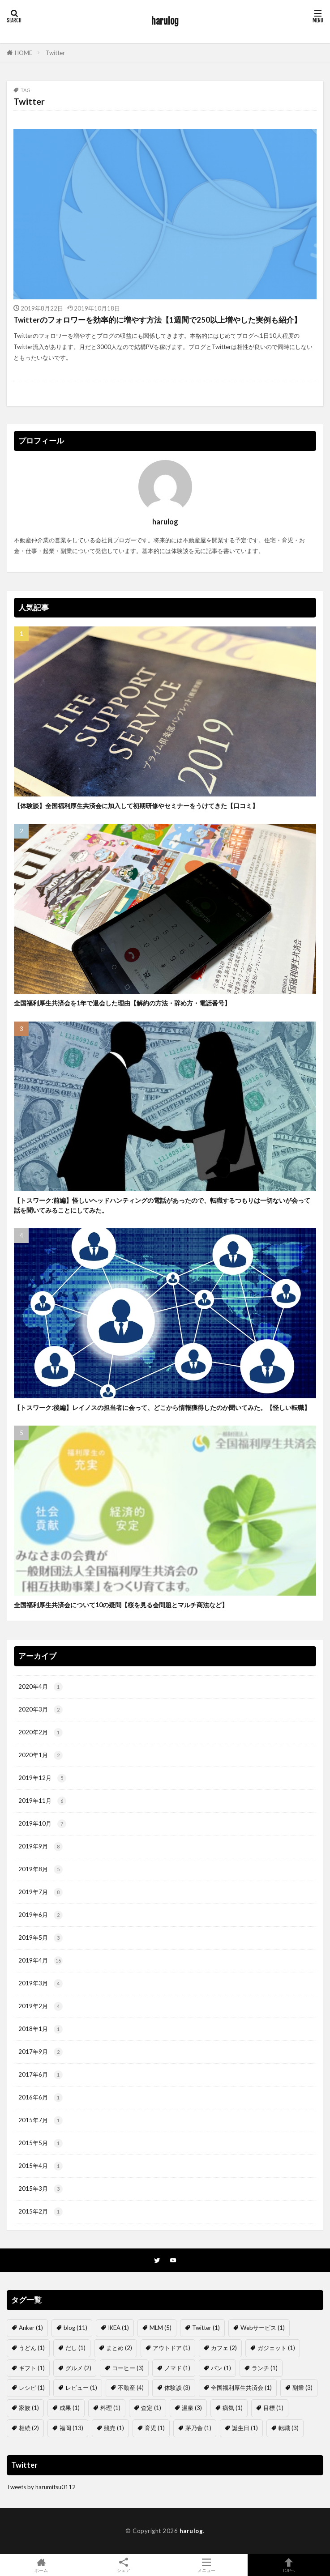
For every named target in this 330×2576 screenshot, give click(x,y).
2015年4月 (40, 2166)
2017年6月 (40, 2074)
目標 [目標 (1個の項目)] (273, 2407)
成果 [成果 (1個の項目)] (70, 2407)
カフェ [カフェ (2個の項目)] (224, 2347)
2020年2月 (40, 1732)
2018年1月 (40, 2029)
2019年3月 (40, 1983)
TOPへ (289, 2565)
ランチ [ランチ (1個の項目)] (265, 2368)
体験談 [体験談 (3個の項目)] (177, 2387)
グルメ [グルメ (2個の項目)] (78, 2368)
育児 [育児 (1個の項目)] (155, 2427)
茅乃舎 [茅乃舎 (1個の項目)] (198, 2427)
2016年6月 (40, 2097)
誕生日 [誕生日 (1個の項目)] (245, 2427)
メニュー (206, 2565)
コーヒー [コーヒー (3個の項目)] (128, 2368)
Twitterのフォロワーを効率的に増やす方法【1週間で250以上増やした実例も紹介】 (157, 319)
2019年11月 (42, 1801)
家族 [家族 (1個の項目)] (29, 2407)
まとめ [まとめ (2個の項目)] (119, 2347)
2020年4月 (40, 1686)
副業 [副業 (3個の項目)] (302, 2387)
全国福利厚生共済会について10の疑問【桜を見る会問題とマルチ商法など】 (121, 1605)
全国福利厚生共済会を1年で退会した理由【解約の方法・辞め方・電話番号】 (122, 1003)
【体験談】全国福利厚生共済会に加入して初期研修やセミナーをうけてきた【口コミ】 (136, 805)
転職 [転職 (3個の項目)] (289, 2427)
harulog (165, 21)
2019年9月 (40, 1846)
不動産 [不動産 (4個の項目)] (131, 2387)
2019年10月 (42, 1823)
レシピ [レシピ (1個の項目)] (32, 2387)
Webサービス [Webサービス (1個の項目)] (262, 2327)
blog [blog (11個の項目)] (75, 2327)
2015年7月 (40, 2120)
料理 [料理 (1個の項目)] (110, 2407)
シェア (123, 2565)
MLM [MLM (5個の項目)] (160, 2327)
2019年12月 (42, 1778)
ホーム (41, 2565)
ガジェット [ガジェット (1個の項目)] (276, 2347)
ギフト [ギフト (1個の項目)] (32, 2368)
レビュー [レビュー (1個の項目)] (81, 2387)
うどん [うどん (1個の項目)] (32, 2347)
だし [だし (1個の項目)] (75, 2347)
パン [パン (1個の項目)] (221, 2368)
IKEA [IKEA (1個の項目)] (118, 2327)
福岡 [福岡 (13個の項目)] (71, 2427)
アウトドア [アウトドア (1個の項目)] (171, 2347)
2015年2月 (40, 2211)
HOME (23, 52)
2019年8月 (40, 1869)
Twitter (55, 52)
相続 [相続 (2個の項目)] (29, 2427)
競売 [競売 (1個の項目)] (114, 2427)
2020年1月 (40, 1755)
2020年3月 (40, 1709)
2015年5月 (40, 2143)
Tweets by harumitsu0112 (41, 2487)
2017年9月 (40, 2052)
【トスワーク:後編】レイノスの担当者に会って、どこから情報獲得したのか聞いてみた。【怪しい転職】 (162, 1407)
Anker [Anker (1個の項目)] (31, 2327)
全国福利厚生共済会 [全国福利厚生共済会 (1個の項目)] (241, 2387)
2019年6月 (40, 1915)
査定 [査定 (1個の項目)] (151, 2407)
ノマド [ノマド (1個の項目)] (177, 2368)
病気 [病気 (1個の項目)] (233, 2407)
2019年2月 (40, 2006)
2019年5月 (40, 1937)
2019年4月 (40, 1960)
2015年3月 (40, 2188)
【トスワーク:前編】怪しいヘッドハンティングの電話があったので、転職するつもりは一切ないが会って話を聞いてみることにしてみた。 (162, 1204)
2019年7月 (40, 1892)
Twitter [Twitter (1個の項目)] (206, 2327)
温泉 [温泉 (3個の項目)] (192, 2407)
